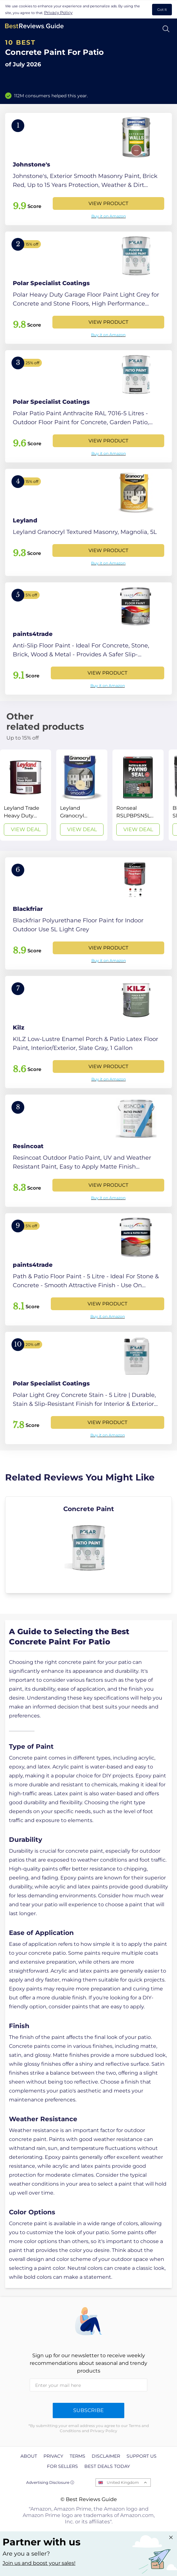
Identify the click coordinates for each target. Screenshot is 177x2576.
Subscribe (88, 2410)
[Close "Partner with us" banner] (171, 2537)
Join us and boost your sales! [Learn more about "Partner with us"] (39, 2563)
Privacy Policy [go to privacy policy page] (58, 12)
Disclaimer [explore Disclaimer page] (106, 2456)
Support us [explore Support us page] (142, 2456)
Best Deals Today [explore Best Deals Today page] (107, 2466)
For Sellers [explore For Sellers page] (62, 2466)
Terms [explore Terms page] (77, 2456)
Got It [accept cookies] (162, 9)
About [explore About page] (28, 2456)
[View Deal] (25, 795)
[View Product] (88, 169)
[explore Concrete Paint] (88, 1544)
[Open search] (166, 29)
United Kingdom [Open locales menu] (122, 2482)
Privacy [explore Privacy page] (53, 2456)
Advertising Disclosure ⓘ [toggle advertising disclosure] (50, 2482)
